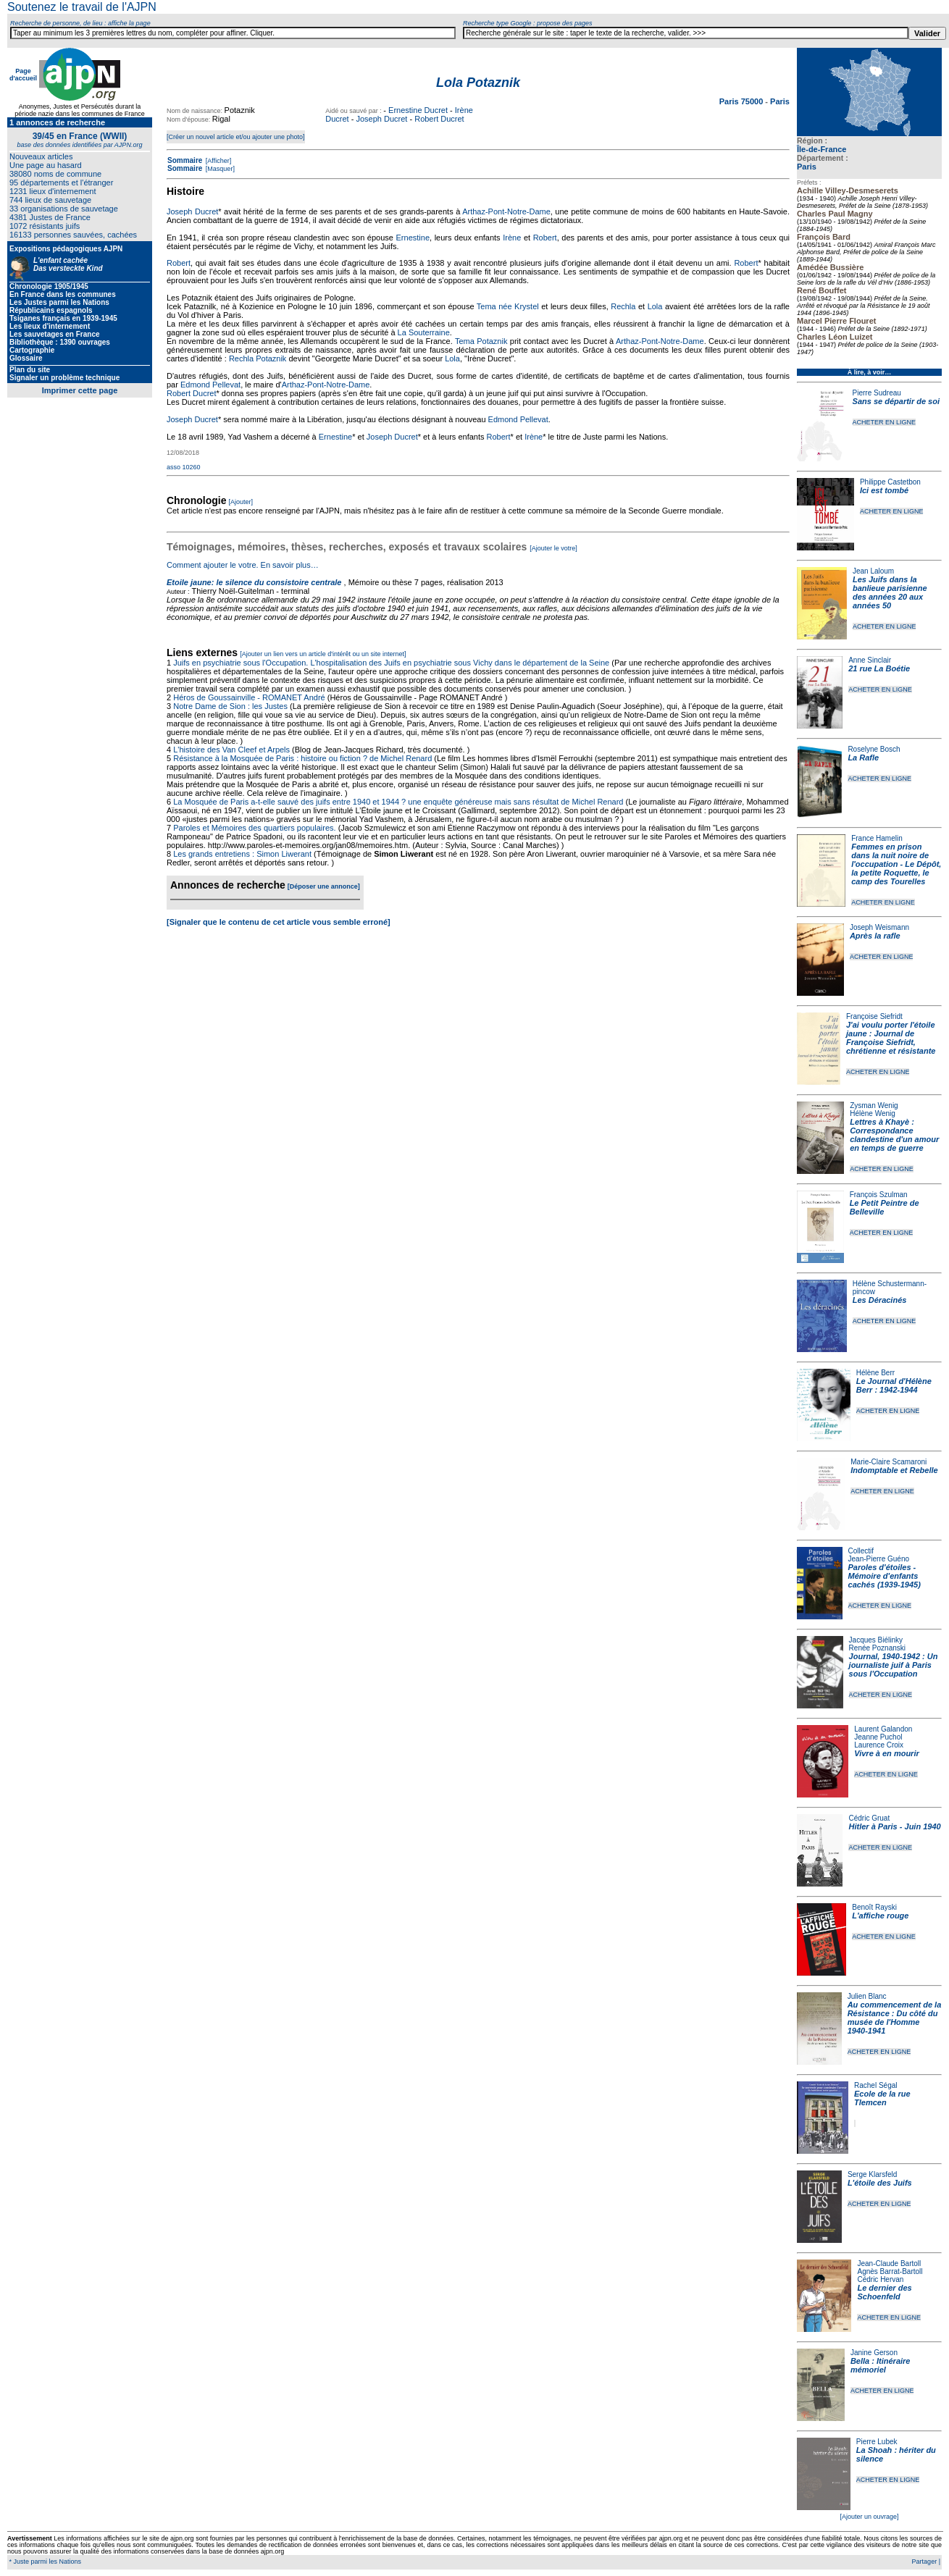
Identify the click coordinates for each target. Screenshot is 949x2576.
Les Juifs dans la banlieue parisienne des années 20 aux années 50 (890, 592)
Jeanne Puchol (878, 1737)
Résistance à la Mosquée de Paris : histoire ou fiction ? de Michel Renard (302, 758)
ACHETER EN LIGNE (884, 422)
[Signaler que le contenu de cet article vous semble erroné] (278, 922)
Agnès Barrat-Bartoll (889, 2271)
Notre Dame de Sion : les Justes (230, 706)
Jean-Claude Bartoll (889, 2263)
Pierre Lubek (877, 2442)
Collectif (861, 1551)
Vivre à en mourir (886, 1753)
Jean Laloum (873, 571)
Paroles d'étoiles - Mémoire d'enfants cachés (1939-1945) (884, 1576)
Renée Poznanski (877, 1648)
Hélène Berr (875, 1373)
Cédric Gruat (869, 1818)
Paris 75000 (742, 101)
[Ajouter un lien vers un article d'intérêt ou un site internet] (323, 654)
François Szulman (879, 1195)
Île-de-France (821, 149)
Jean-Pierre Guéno (879, 1559)
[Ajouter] (241, 501)
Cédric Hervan (880, 2279)
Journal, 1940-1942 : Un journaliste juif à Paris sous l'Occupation (893, 1665)
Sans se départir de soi (896, 401)
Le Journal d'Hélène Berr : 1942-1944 (894, 1385)
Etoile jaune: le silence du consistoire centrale (254, 582)
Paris (806, 166)
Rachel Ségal (875, 2085)
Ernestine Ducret (418, 110)
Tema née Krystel (508, 306)
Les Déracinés (880, 1300)
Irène (512, 237)
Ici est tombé (884, 490)
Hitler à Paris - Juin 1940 (894, 1826)
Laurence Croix (878, 1745)
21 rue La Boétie (879, 668)
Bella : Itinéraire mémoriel (880, 2365)
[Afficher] (217, 160)
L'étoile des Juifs (880, 2182)
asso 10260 (184, 467)
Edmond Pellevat (210, 384)
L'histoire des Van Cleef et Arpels (231, 749)
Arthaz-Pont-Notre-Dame (506, 211)
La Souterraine (424, 332)
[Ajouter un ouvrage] (869, 2516)
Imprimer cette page (80, 390)
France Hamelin (877, 838)
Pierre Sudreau (877, 393)
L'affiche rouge (880, 1915)
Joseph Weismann (879, 927)
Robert (545, 237)
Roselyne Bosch (874, 749)
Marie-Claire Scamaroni (888, 1462)
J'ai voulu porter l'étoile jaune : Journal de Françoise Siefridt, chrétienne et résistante (891, 1037)
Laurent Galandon (883, 1729)
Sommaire (184, 160)
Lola (655, 306)
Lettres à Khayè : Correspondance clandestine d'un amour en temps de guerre (894, 1134)
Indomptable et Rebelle (893, 1470)
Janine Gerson (874, 2353)
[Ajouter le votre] (553, 548)
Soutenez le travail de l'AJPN (81, 7)
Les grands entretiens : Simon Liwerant (242, 853)
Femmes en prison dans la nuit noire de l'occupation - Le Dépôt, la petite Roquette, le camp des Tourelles (896, 864)
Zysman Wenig (874, 1105)
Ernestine (413, 237)
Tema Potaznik (481, 341)
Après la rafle (875, 935)
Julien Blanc (867, 1996)
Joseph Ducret (381, 118)
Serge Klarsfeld (872, 2174)
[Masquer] (219, 168)
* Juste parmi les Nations (44, 2561)
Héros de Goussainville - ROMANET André (249, 697)
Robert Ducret (439, 118)
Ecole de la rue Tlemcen (882, 2098)
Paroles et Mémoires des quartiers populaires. (254, 827)
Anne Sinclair (869, 660)
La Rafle (863, 757)
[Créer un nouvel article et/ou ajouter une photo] (236, 136)
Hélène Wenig (872, 1113)
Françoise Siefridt (874, 1016)
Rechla (623, 306)
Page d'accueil (23, 74)
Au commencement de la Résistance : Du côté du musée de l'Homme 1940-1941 (895, 2017)
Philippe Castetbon (890, 482)
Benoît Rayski (874, 1907)
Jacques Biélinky (876, 1640)
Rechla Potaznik (258, 358)
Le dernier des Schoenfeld (884, 2292)
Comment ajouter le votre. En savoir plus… (243, 565)
